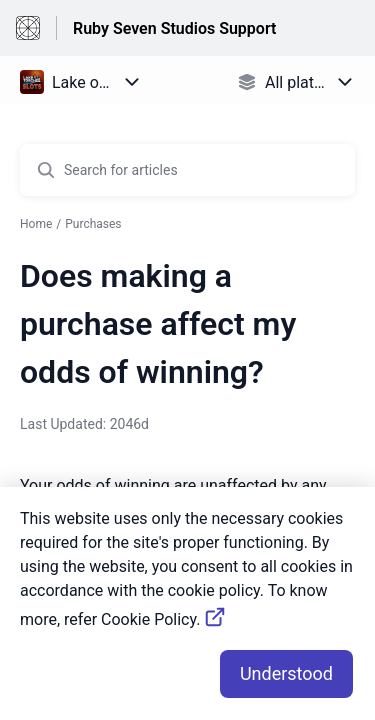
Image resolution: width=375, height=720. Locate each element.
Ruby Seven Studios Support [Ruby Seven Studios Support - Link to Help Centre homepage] (174, 28)
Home (36, 224)
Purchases (93, 224)
